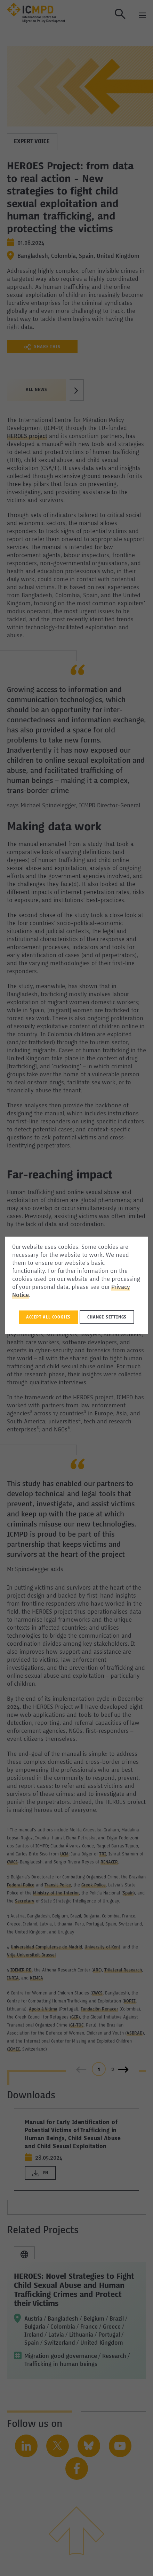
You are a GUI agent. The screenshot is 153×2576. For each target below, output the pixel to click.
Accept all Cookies (48, 1317)
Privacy (120, 1287)
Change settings (107, 1317)
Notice (20, 1295)
